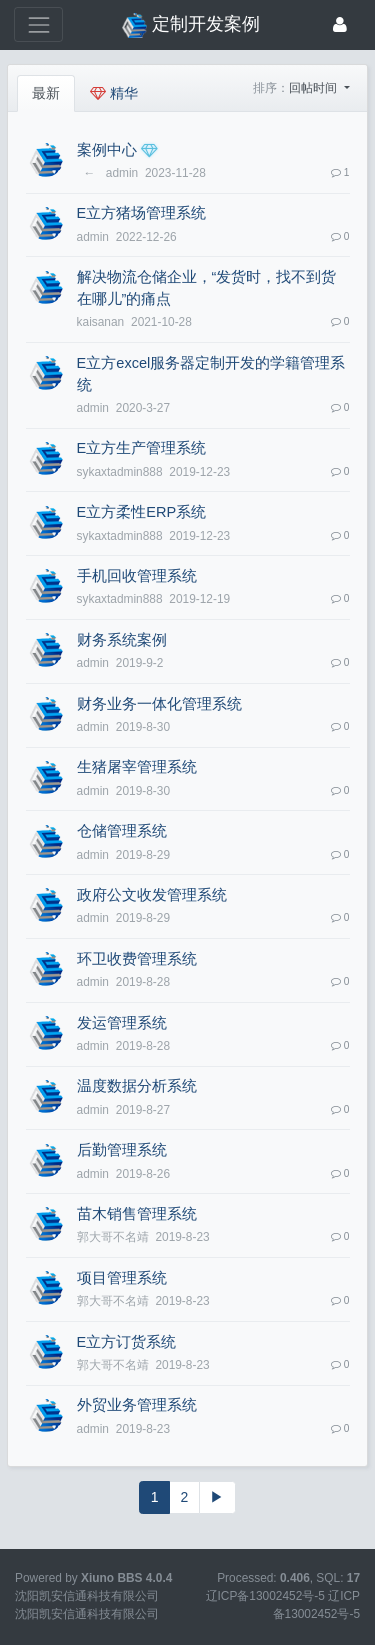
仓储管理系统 (122, 831)
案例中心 (107, 150)
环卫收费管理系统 (137, 959)
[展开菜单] (38, 24)
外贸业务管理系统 (137, 1405)
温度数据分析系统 (137, 1086)
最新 (46, 93)
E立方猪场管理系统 (142, 213)
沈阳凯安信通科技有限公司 (87, 1614)
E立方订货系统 (127, 1342)
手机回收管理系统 (137, 576)
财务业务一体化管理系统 (159, 704)
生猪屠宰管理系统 (137, 767)
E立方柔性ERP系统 (142, 512)
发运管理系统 (122, 1023)
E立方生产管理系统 (142, 448)
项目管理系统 (122, 1278)
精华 (114, 93)
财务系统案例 (122, 640)
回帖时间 (314, 88)
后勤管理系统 (122, 1150)
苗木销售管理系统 (137, 1214)
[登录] (340, 24)
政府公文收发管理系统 (152, 895)
